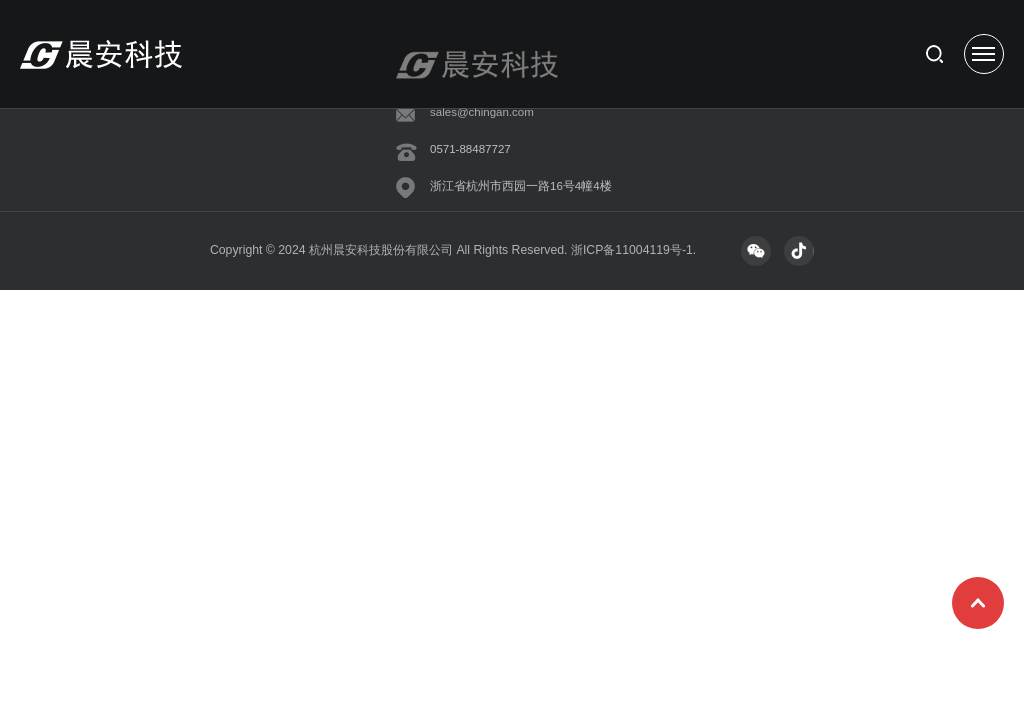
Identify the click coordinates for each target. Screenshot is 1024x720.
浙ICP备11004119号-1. (633, 250)
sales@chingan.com (482, 112)
